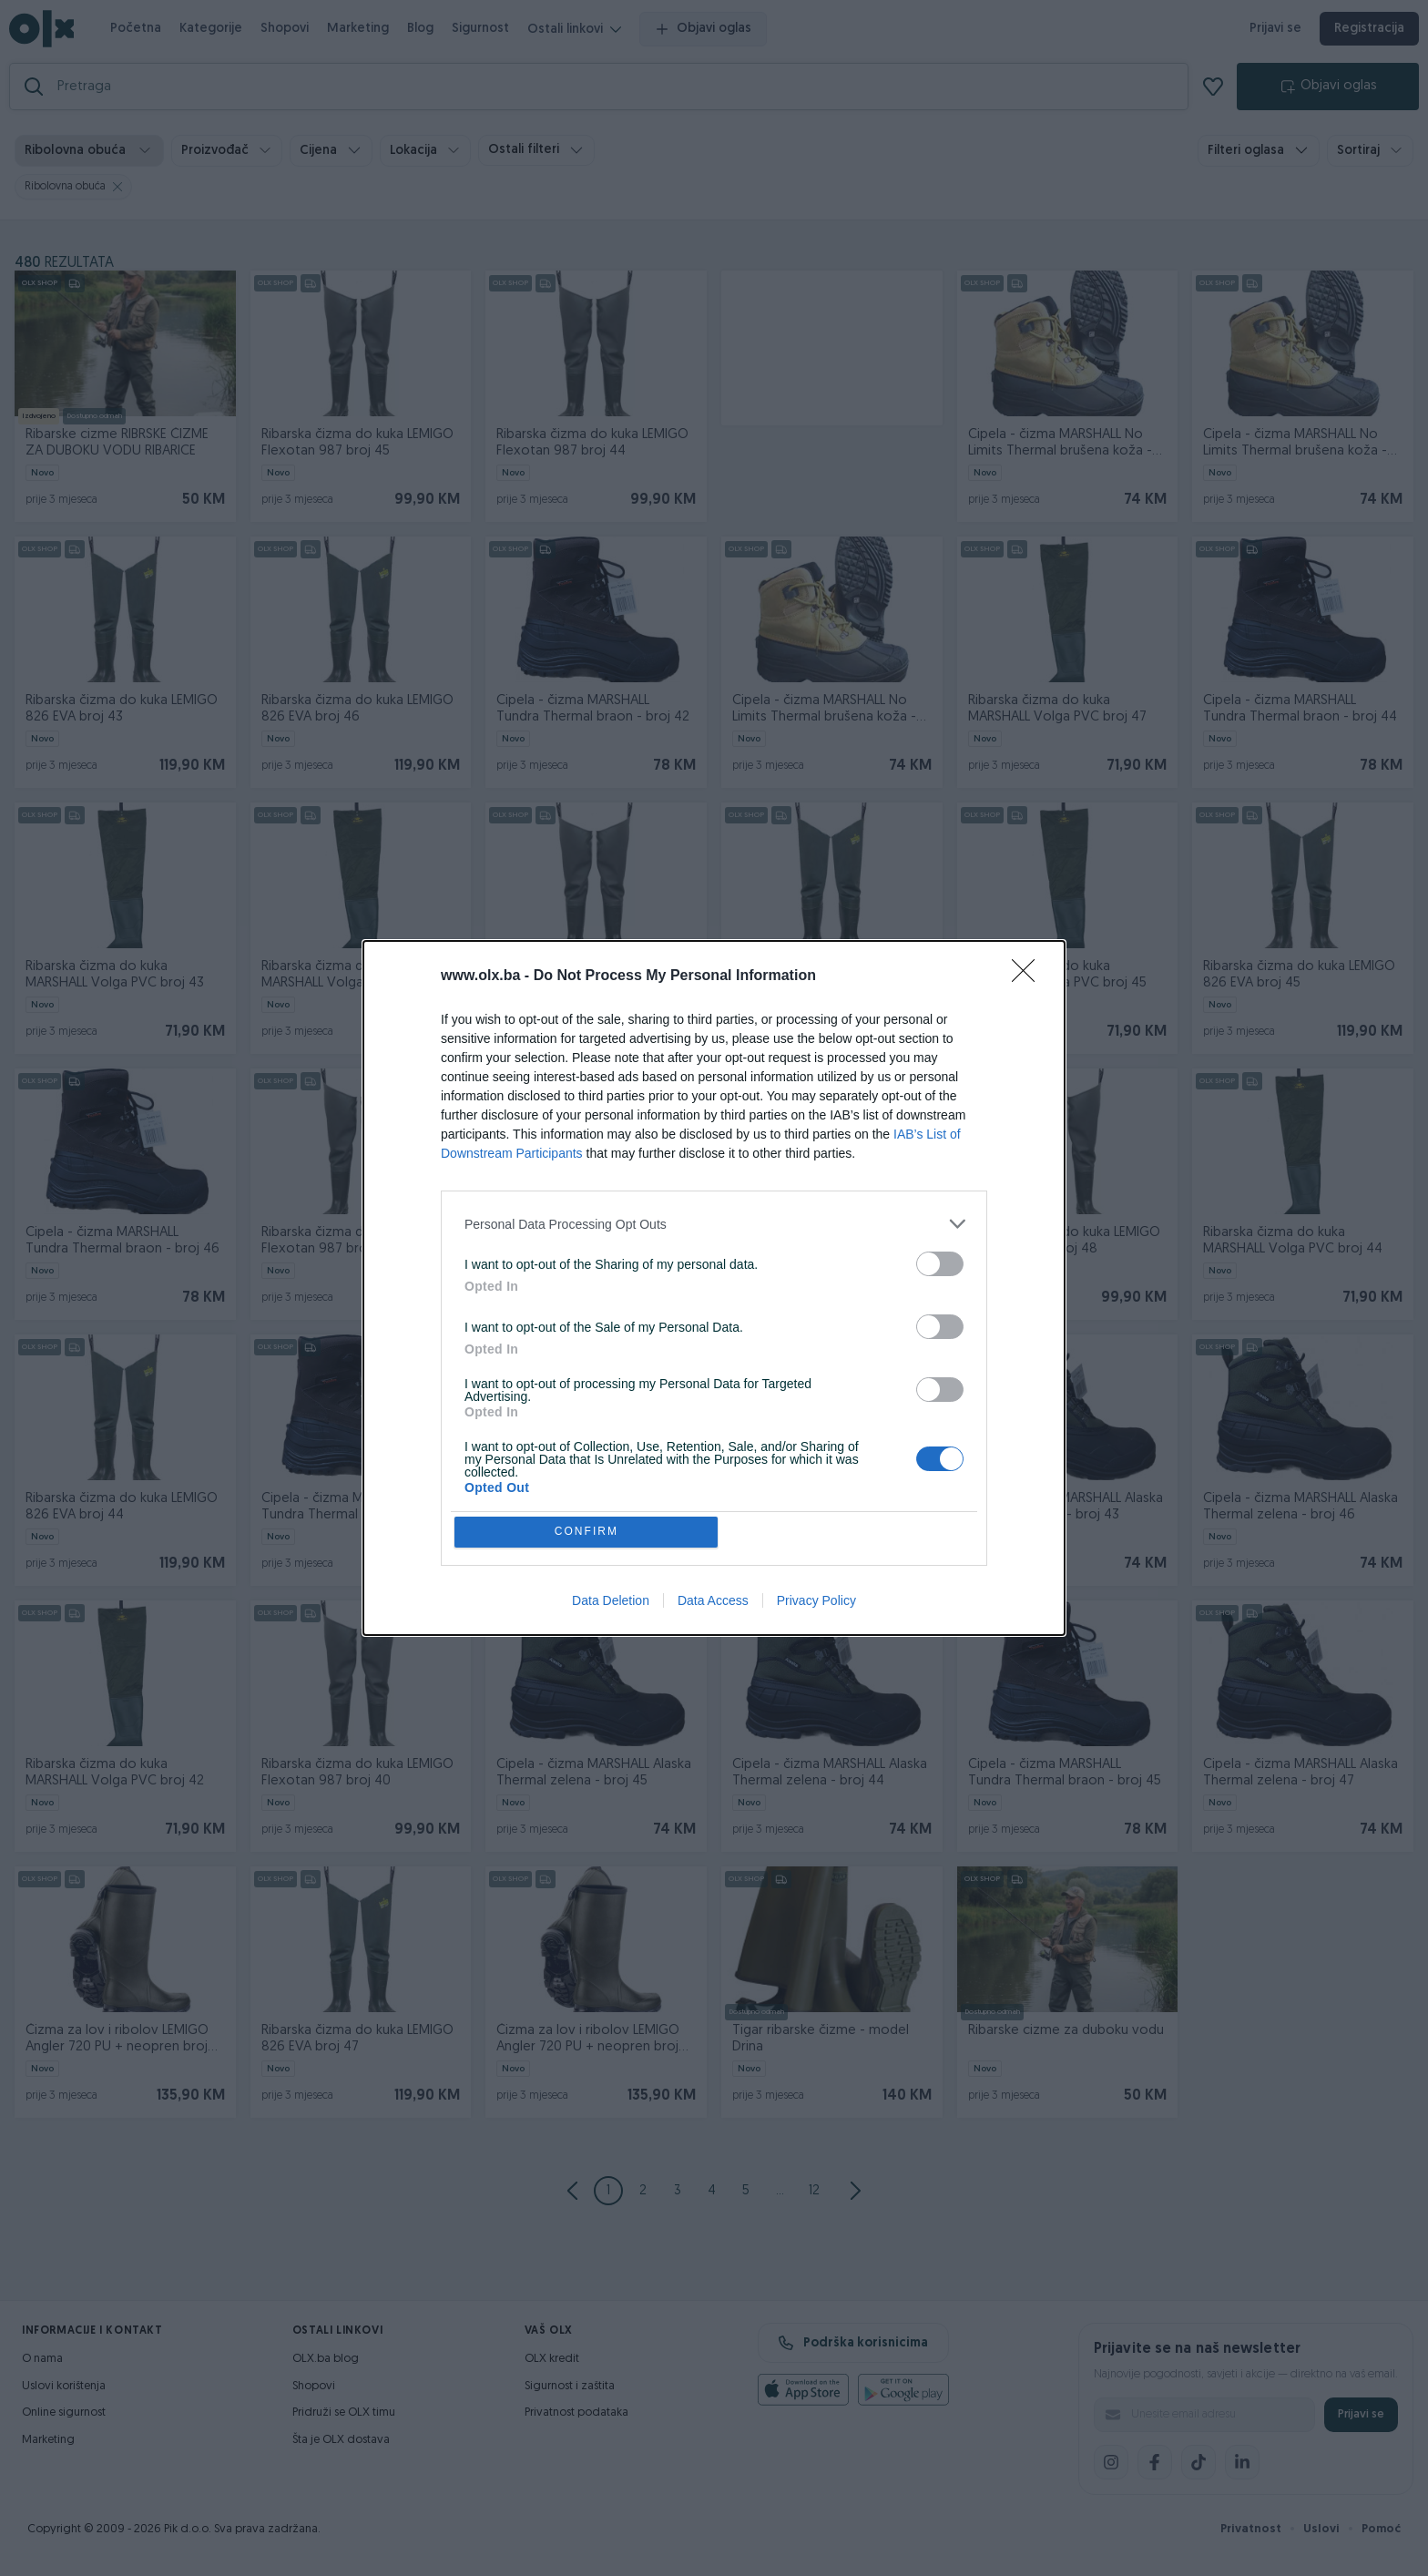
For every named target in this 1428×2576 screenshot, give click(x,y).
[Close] (1029, 974)
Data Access (713, 1602)
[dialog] (714, 1288)
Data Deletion (610, 1602)
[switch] (940, 1262)
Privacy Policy (816, 1602)
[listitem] (714, 1222)
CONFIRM (589, 1531)
